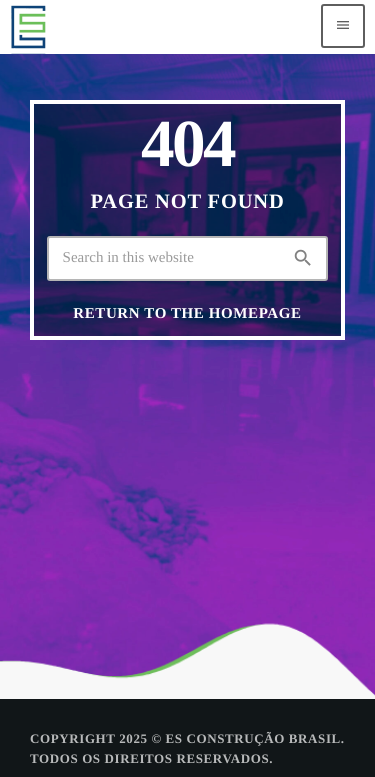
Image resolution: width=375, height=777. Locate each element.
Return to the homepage (187, 314)
